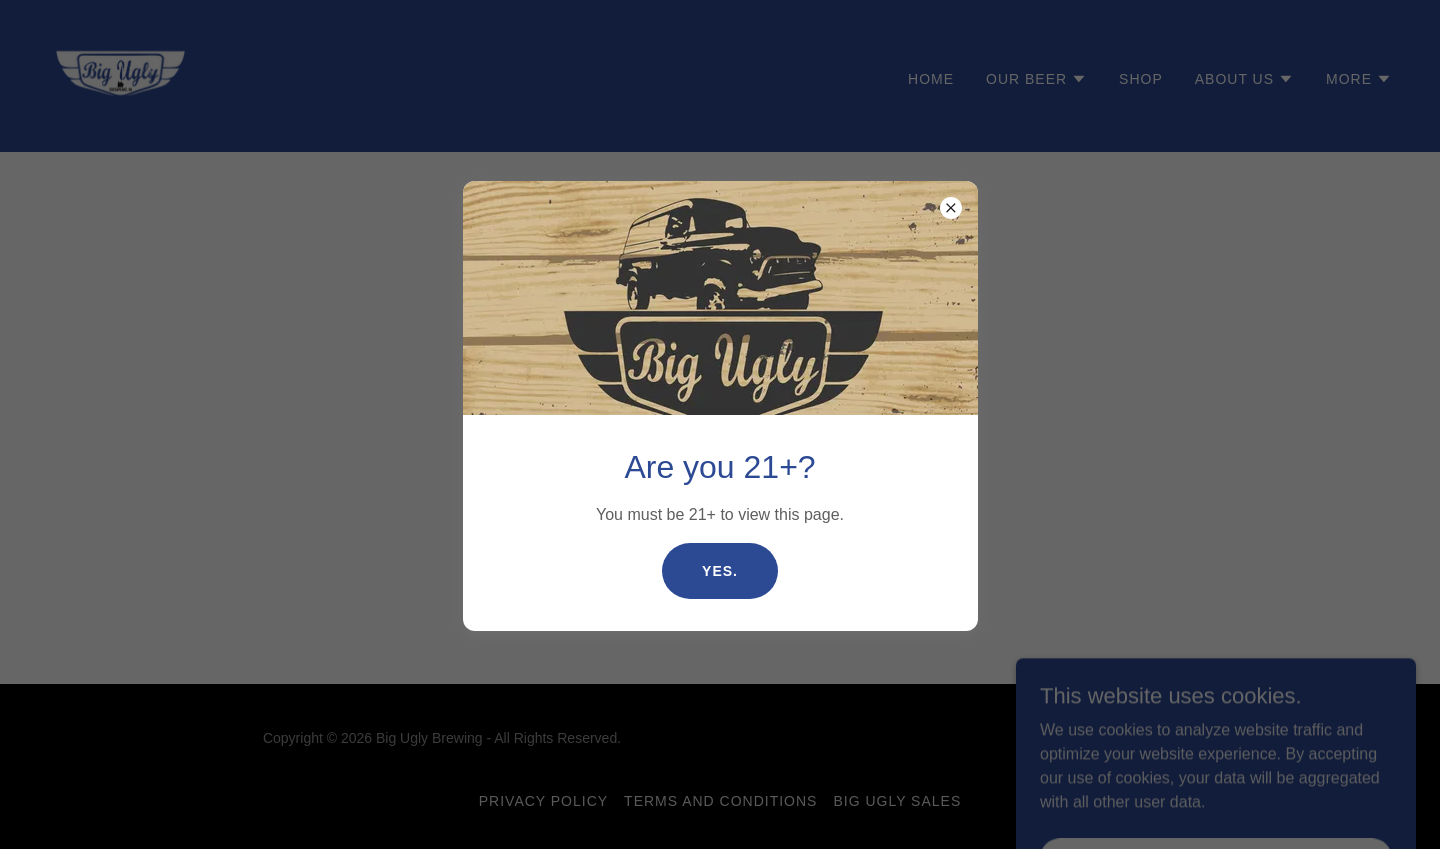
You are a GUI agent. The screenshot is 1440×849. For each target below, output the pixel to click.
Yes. (720, 571)
